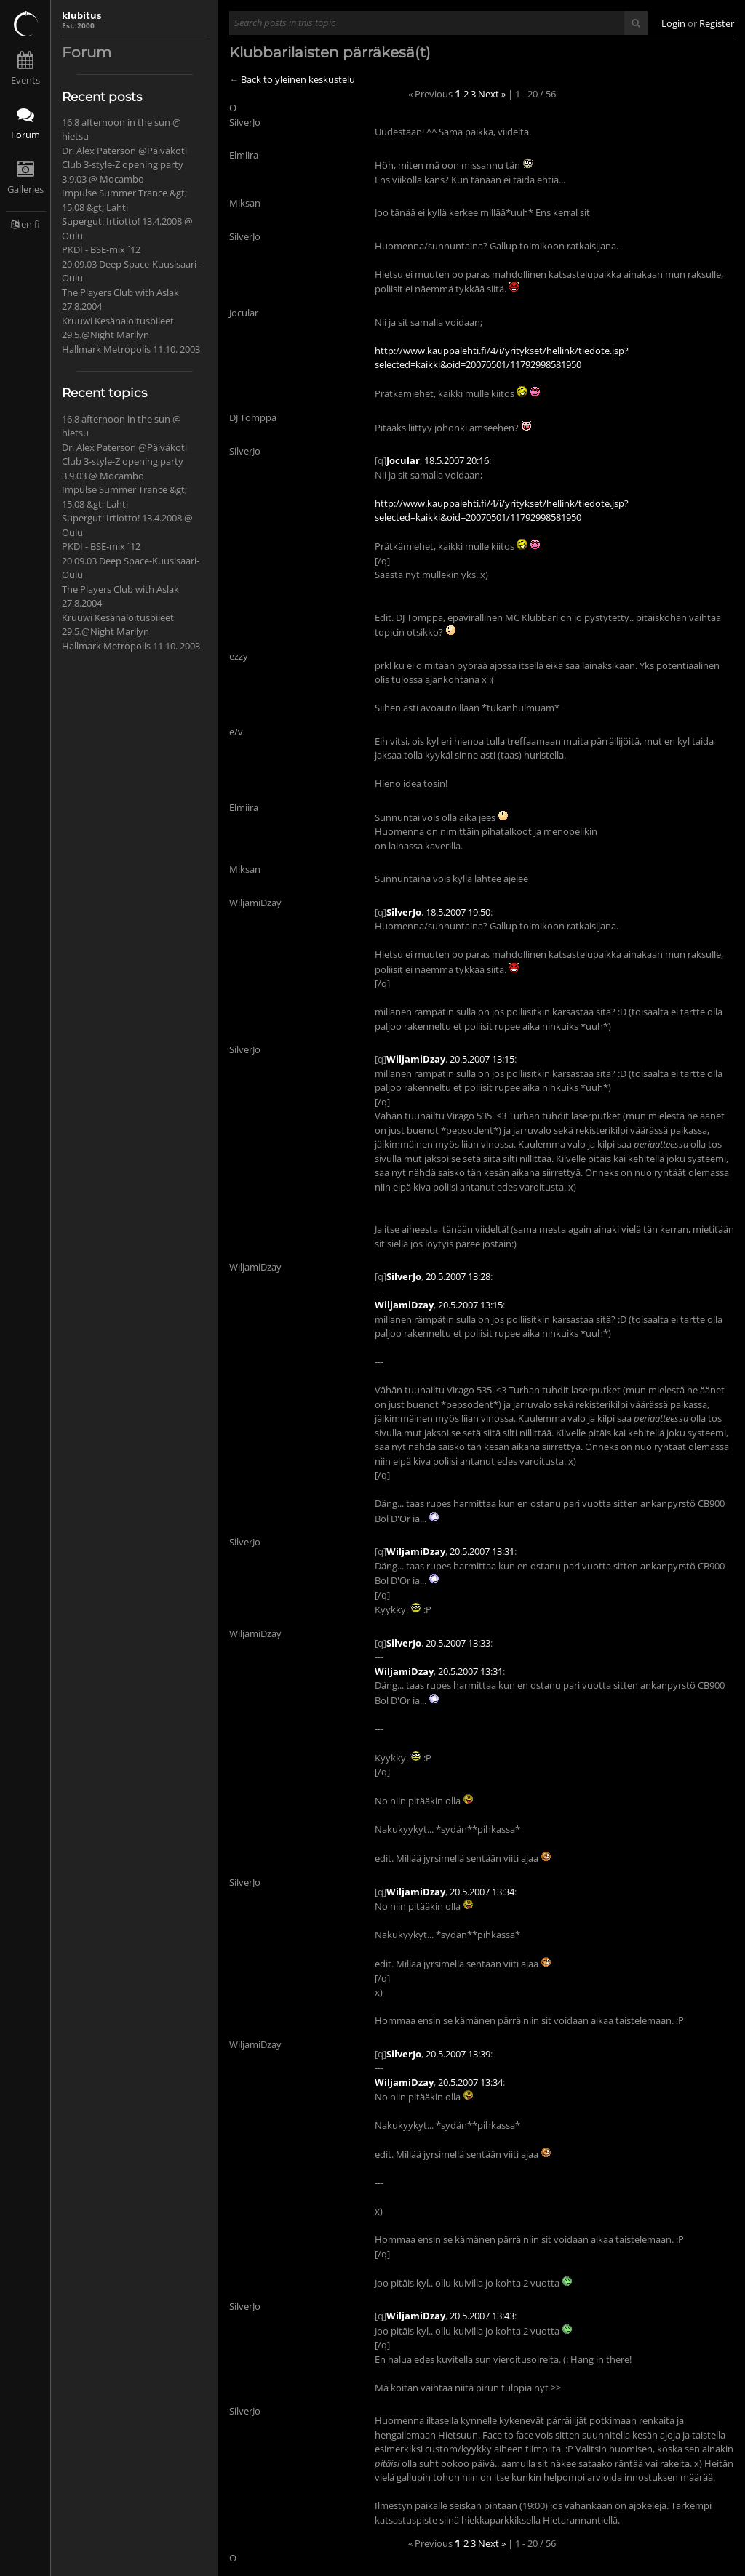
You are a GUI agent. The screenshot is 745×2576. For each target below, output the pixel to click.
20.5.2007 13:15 (482, 1058)
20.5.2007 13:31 (482, 1551)
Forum (25, 134)
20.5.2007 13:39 (458, 2053)
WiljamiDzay (415, 1058)
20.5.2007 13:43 (482, 2315)
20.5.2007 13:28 (458, 1276)
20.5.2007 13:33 (458, 1642)
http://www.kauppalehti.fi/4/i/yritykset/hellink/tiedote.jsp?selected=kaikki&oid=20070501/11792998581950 (502, 358)
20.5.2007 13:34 (482, 1891)
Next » (492, 93)
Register (716, 23)
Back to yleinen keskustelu (298, 79)
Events (25, 80)
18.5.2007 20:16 (456, 460)
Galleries (25, 189)
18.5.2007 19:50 (458, 912)
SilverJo (403, 912)
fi (37, 224)
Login (673, 23)
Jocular (403, 460)
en (26, 224)
